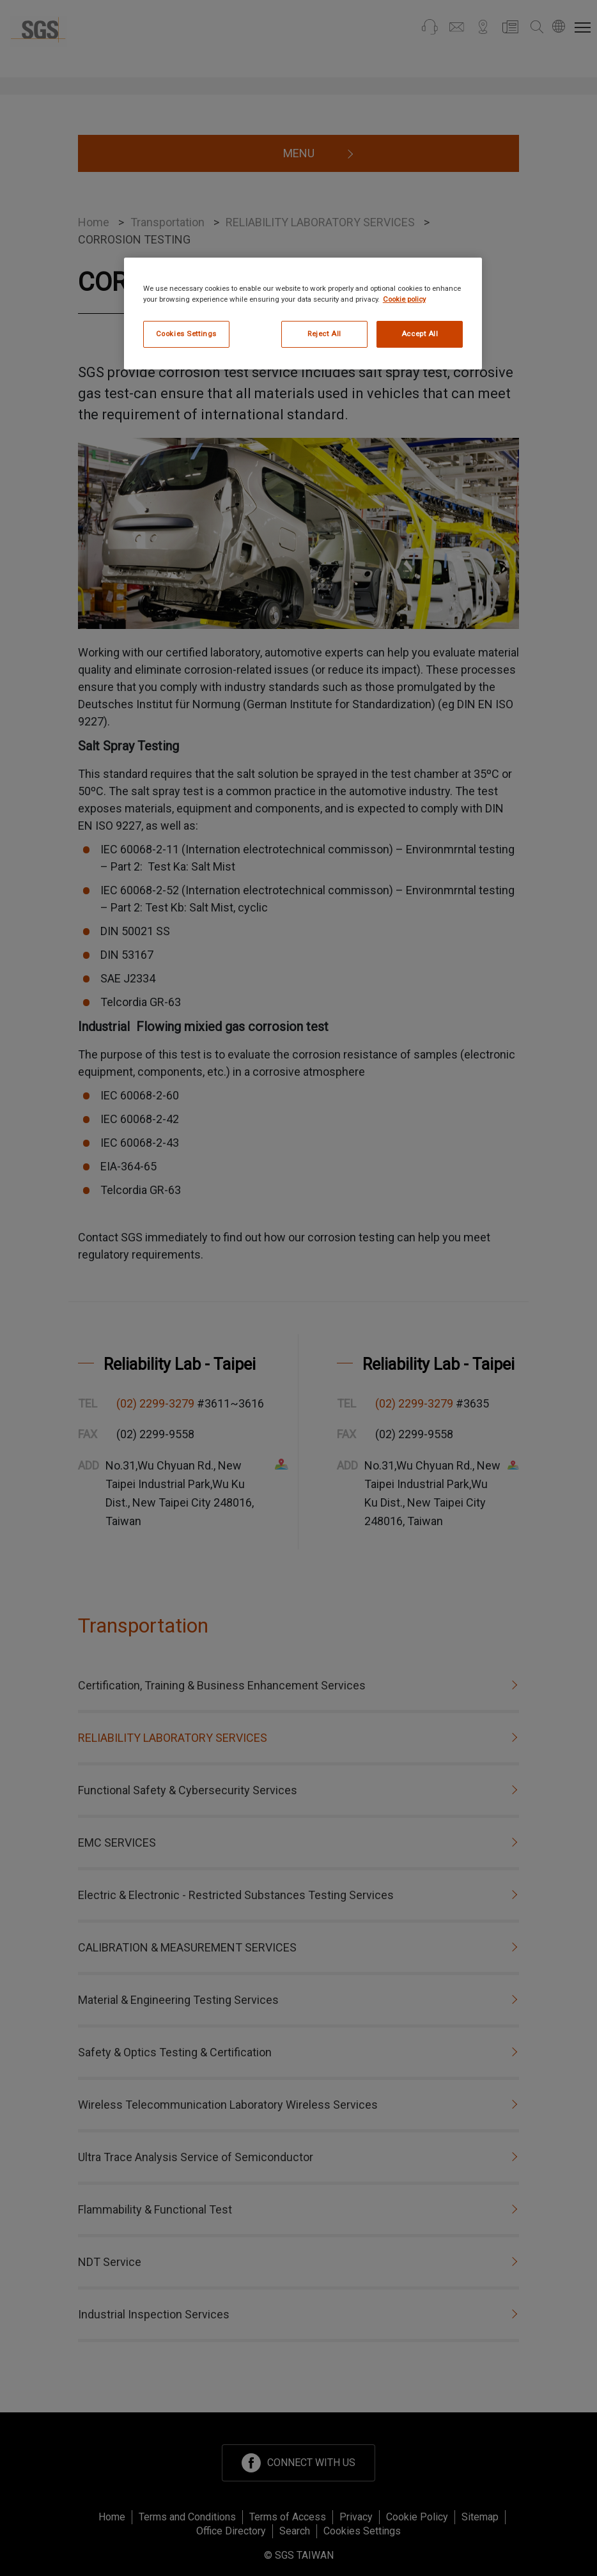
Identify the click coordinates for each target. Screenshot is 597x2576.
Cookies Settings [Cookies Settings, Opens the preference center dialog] (186, 333)
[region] (303, 313)
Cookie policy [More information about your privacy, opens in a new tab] (404, 299)
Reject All (324, 333)
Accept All (419, 333)
